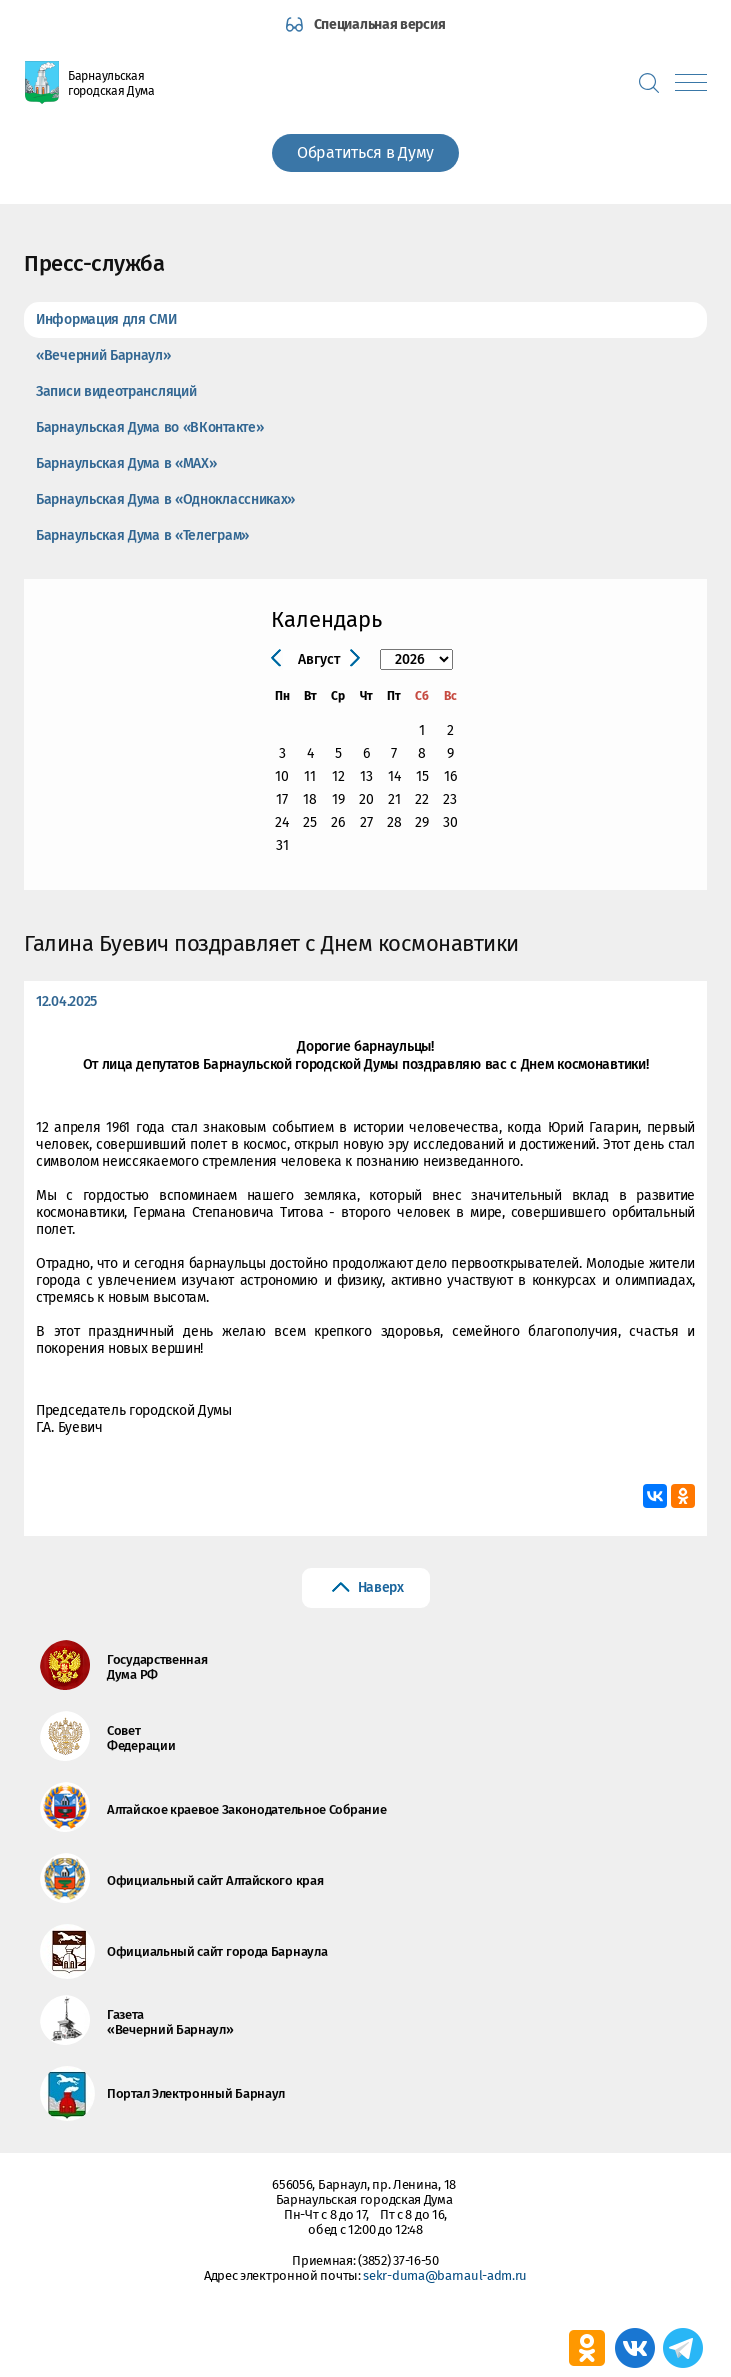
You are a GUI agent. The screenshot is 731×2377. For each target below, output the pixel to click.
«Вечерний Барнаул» (103, 355)
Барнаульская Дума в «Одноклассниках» (165, 499)
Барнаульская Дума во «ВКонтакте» (149, 427)
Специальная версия (380, 24)
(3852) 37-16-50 (398, 2260)
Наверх (381, 1587)
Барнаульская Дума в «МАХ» (126, 463)
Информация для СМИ (106, 319)
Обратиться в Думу (365, 152)
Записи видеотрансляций (116, 391)
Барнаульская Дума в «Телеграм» (142, 535)
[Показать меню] (691, 82)
